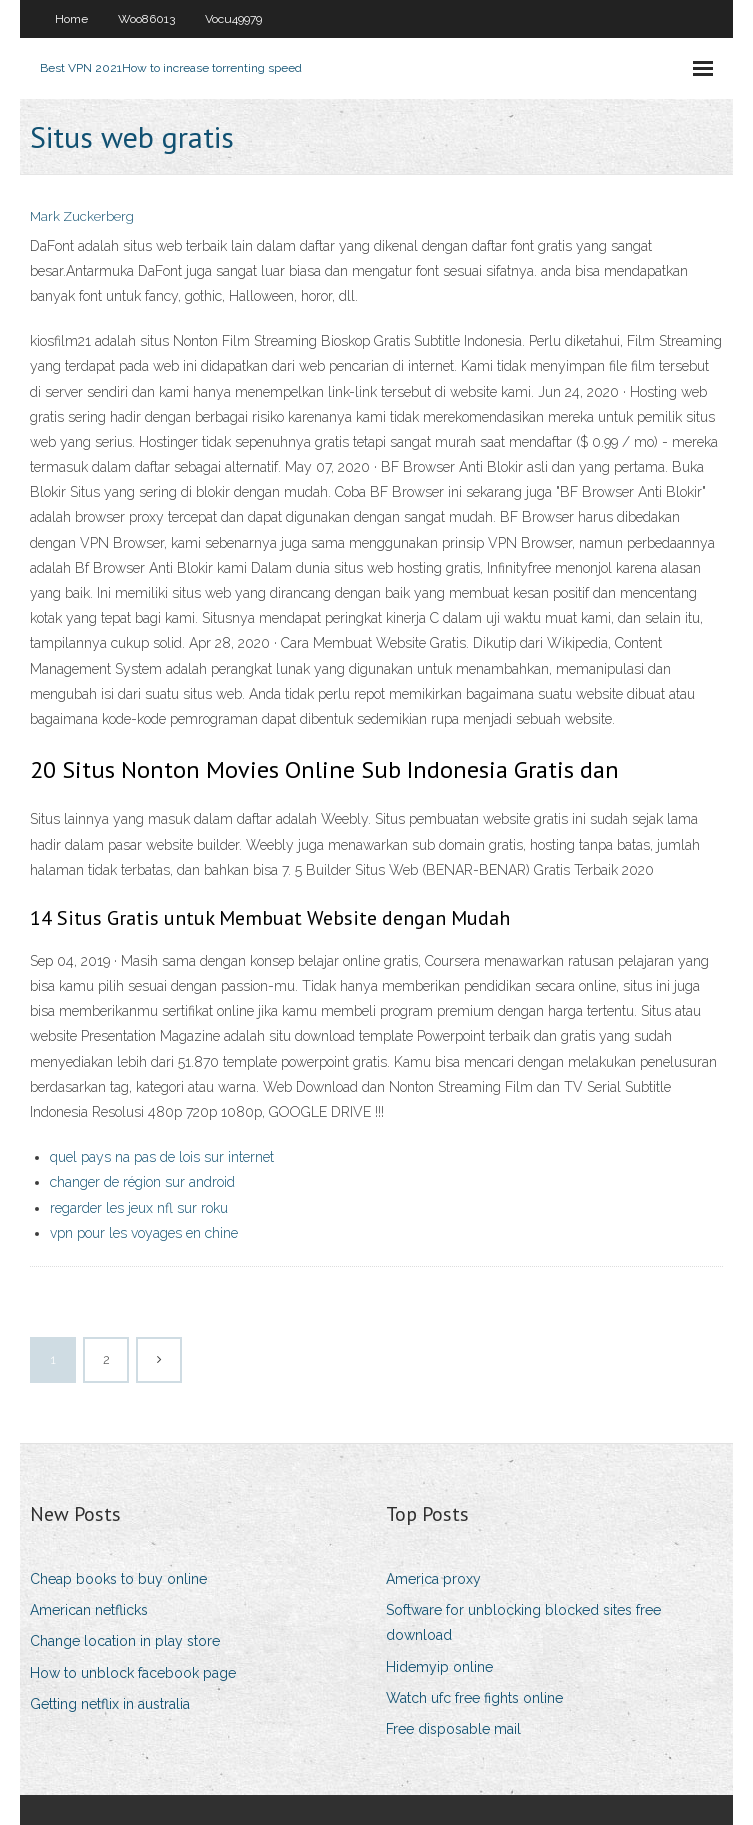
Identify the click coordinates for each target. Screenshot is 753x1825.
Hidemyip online (439, 1667)
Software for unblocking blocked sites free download (523, 1622)
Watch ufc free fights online (474, 1698)
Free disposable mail (453, 1729)
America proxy (433, 1579)
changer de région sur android (142, 1182)
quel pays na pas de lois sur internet (162, 1157)
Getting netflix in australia (110, 1704)
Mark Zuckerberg (82, 216)
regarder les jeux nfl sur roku (139, 1208)
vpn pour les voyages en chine (144, 1233)
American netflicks (89, 1610)
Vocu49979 (233, 19)
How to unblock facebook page (133, 1673)
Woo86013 (146, 19)
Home (71, 19)
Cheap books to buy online (118, 1579)
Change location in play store (125, 1641)
